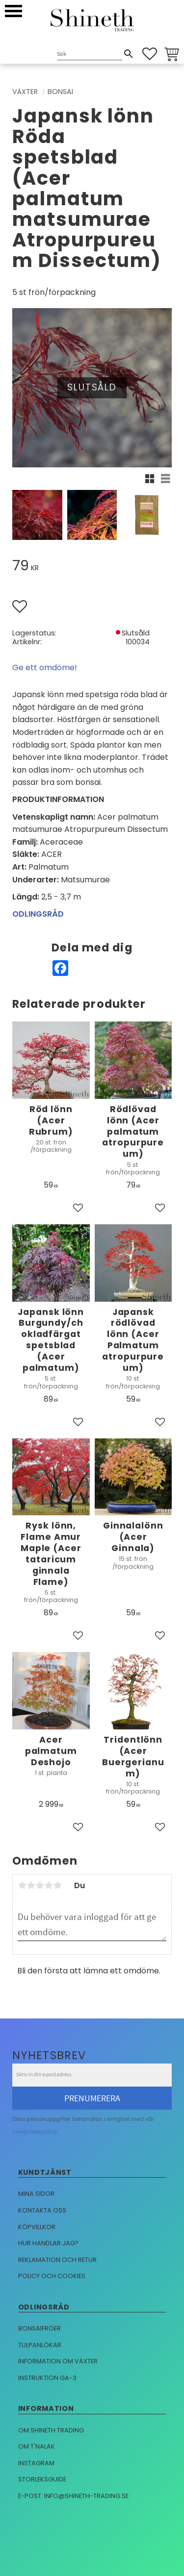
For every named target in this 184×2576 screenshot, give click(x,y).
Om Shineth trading (51, 2430)
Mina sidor (36, 2193)
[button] (13, 11)
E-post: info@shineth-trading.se (73, 2496)
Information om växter (58, 2361)
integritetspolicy (34, 2132)
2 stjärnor (30, 1885)
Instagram (36, 2463)
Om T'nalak (36, 2446)
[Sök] (128, 54)
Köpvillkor (36, 2227)
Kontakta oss (42, 2210)
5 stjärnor (57, 1885)
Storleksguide (42, 2479)
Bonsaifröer (39, 2328)
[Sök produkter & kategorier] (89, 54)
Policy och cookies (51, 2276)
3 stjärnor (39, 1885)
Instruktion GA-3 (47, 2378)
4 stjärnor (48, 1885)
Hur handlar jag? (48, 2243)
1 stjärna (22, 1885)
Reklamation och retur (57, 2260)
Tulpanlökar (39, 2345)
